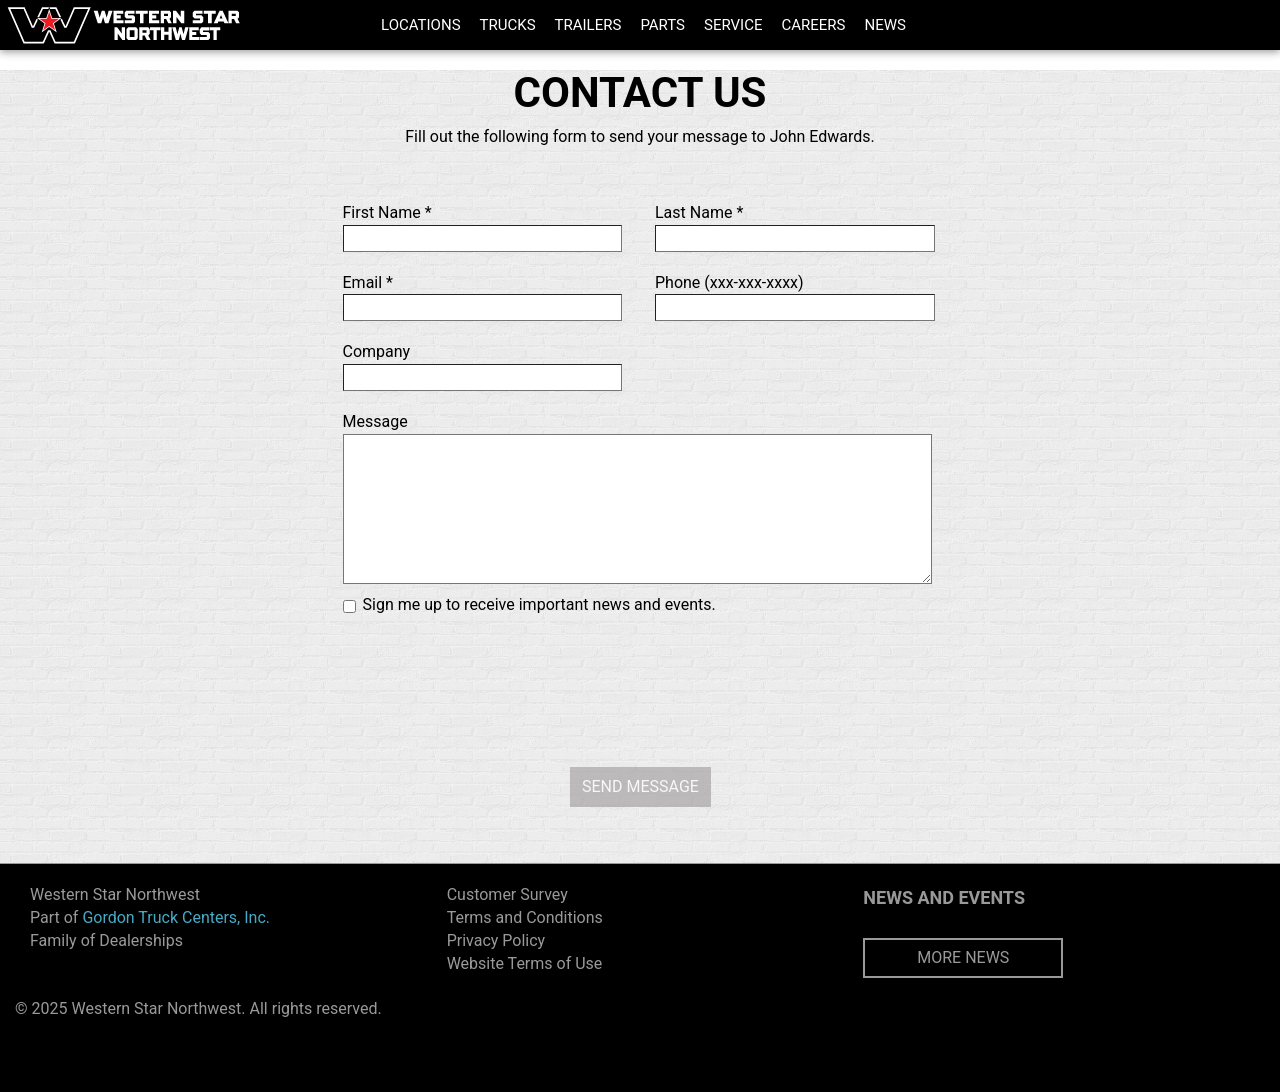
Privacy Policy (496, 940)
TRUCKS (508, 25)
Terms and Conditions (525, 917)
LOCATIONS (420, 25)
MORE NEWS (963, 957)
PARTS (662, 25)
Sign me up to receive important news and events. (539, 604)
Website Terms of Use (525, 963)
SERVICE (733, 25)
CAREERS (813, 25)
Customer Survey (507, 894)
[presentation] (640, 688)
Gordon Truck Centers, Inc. (176, 917)
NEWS (884, 25)
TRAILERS (588, 25)
